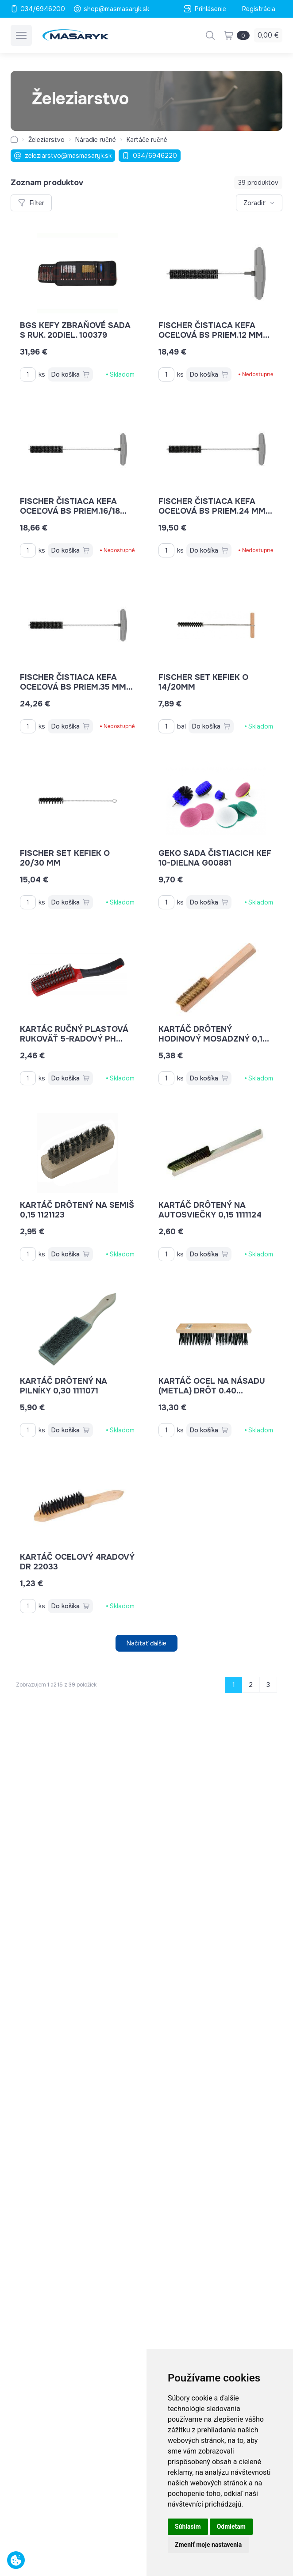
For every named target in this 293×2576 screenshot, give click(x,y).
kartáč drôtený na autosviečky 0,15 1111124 (210, 1210)
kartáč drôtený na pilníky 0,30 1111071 (63, 1386)
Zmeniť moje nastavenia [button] (208, 2544)
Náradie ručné (95, 140)
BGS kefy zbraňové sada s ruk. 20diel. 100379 (75, 330)
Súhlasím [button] (188, 2526)
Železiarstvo (46, 140)
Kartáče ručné (147, 140)
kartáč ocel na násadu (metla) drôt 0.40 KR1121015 (211, 1390)
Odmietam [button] (231, 2526)
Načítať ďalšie (146, 1643)
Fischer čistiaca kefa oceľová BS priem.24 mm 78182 (215, 511)
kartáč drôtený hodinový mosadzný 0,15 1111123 (213, 1038)
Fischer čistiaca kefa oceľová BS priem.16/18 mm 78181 (73, 511)
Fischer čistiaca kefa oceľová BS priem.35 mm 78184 (76, 687)
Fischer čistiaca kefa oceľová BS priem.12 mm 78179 (214, 335)
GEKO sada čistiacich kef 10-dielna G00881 (214, 858)
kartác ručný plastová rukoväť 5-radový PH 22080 (74, 1038)
